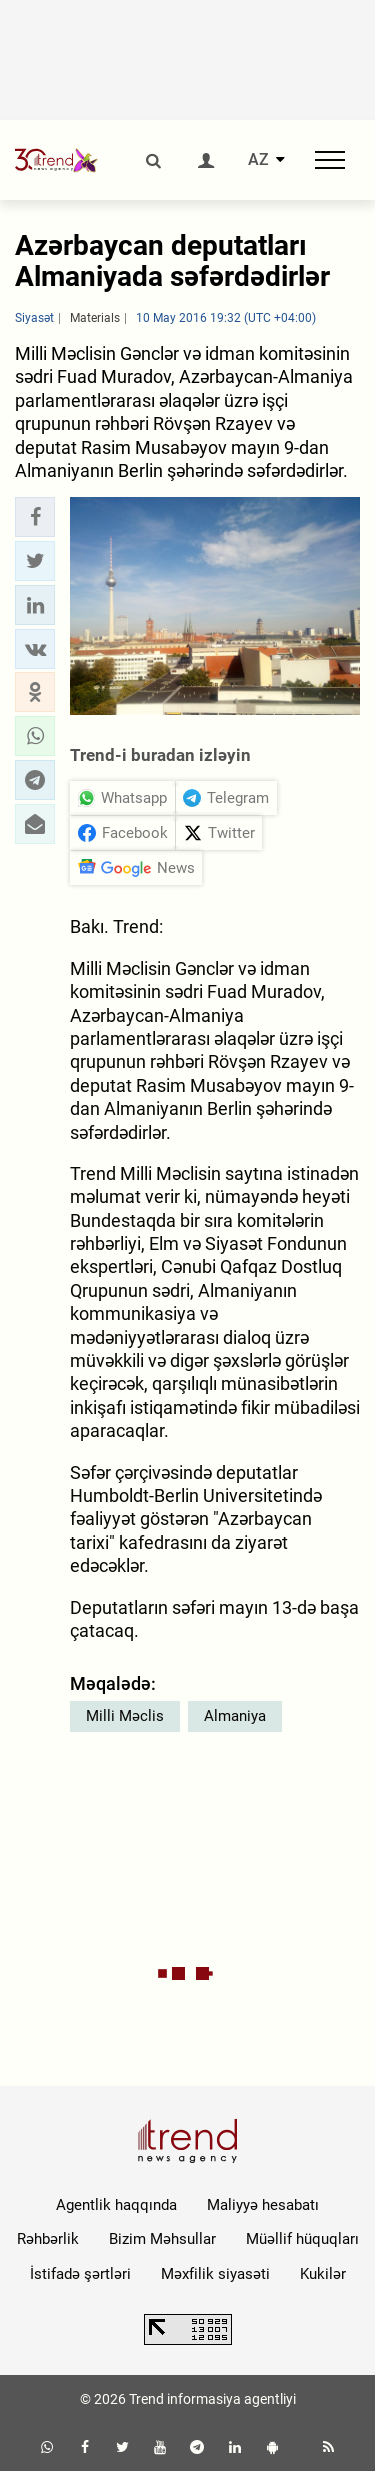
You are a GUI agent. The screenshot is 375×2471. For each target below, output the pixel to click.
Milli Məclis (125, 1716)
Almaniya (235, 1716)
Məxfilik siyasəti (215, 2274)
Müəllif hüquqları (302, 2239)
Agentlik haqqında (116, 2205)
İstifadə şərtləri (80, 2274)
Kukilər (323, 2274)
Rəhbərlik (48, 2239)
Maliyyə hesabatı (263, 2205)
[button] (35, 517)
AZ (258, 160)
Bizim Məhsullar (162, 2239)
